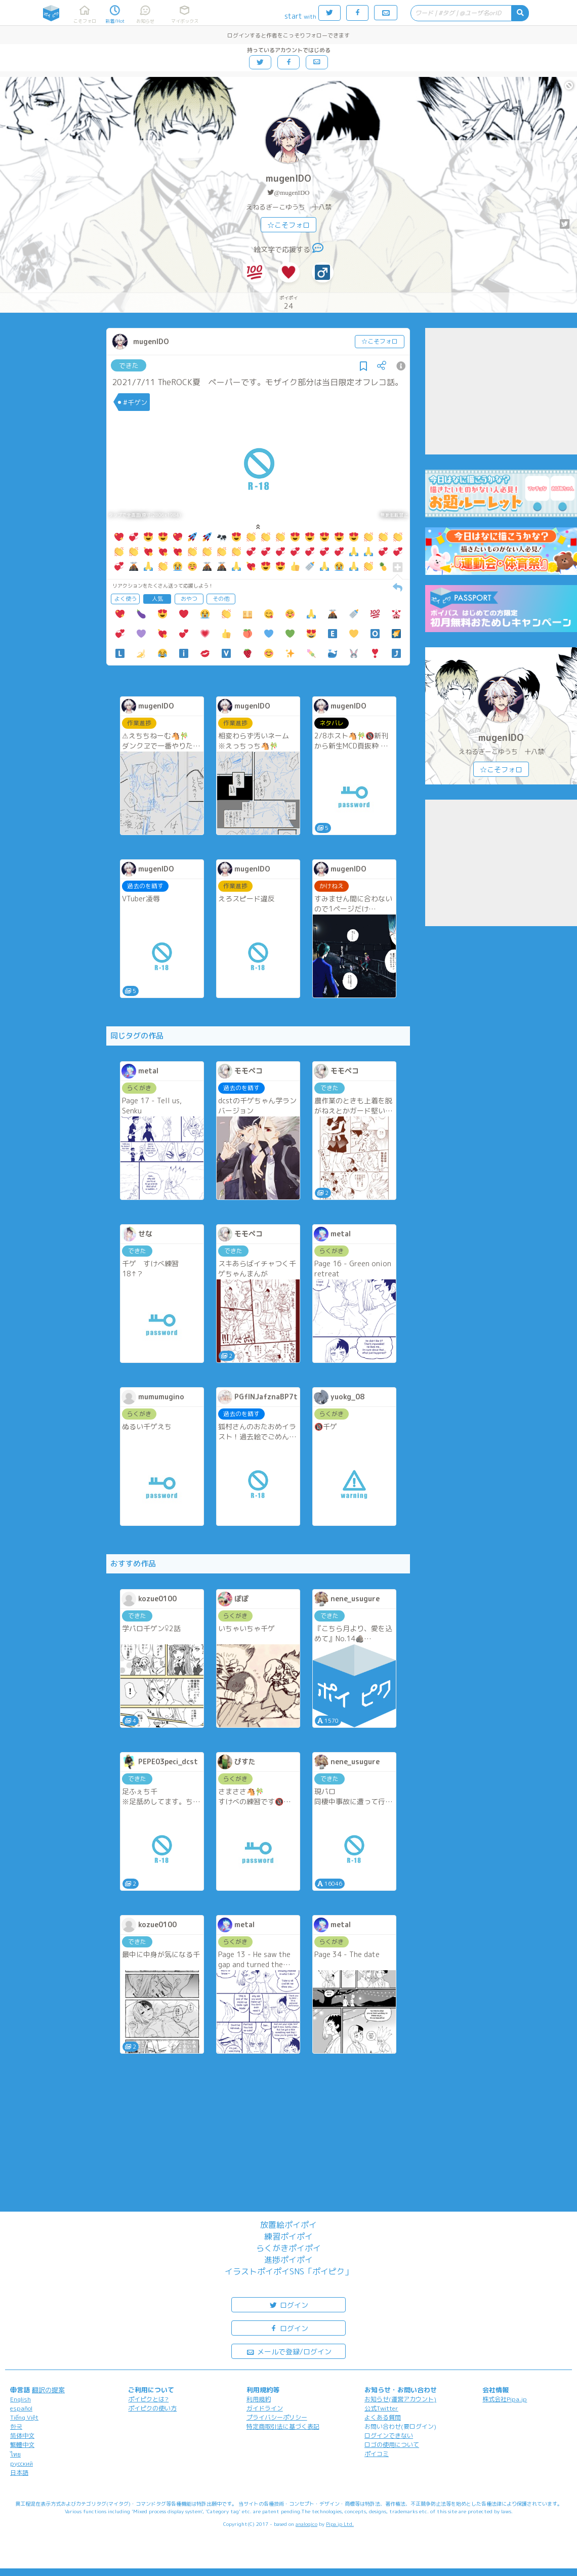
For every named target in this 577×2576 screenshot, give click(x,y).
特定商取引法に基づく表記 (282, 2426)
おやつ (189, 599)
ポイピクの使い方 (152, 2408)
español (21, 2408)
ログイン (288, 2304)
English (20, 2399)
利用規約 (258, 2399)
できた (129, 365)
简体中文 (22, 2435)
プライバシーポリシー (276, 2417)
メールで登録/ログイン (289, 2351)
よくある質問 (382, 2417)
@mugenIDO (291, 192)
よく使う (125, 599)
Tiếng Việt (24, 2417)
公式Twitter (381, 2408)
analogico (306, 2523)
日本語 (19, 2472)
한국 (16, 2426)
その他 (221, 599)
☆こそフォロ (288, 225)
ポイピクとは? (148, 2399)
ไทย (15, 2454)
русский (21, 2463)
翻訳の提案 (48, 2389)
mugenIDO (288, 178)
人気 (157, 599)
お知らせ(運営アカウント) (400, 2399)
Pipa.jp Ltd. (340, 2523)
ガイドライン (264, 2408)
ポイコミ (376, 2453)
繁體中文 (22, 2444)
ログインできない (388, 2435)
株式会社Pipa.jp (504, 2399)
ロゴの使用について (391, 2444)
